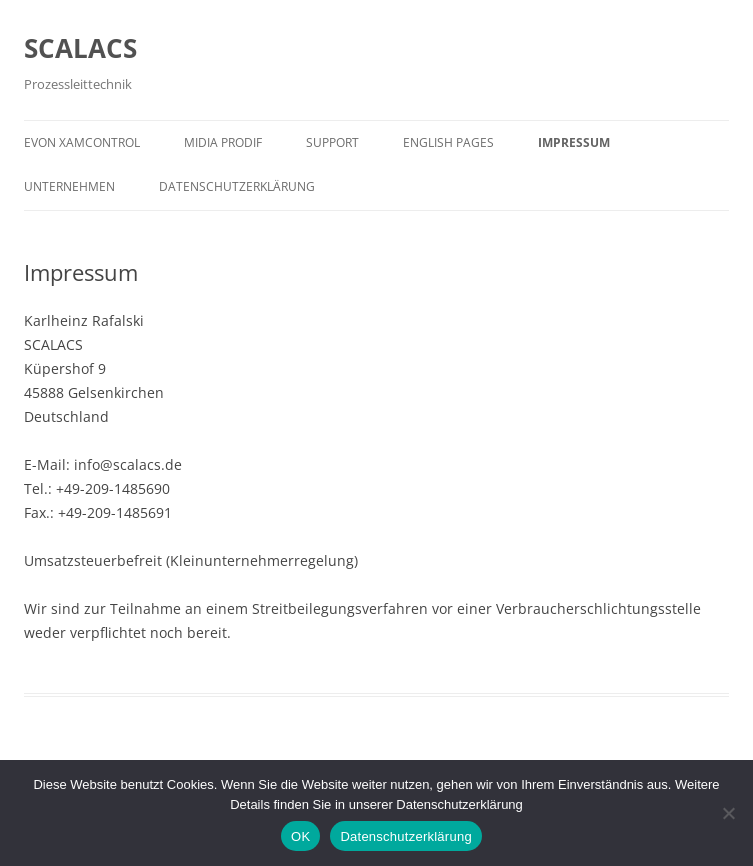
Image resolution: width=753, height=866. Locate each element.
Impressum (574, 142)
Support (332, 142)
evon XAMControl (82, 142)
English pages (448, 142)
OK (300, 836)
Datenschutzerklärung (237, 186)
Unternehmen (69, 186)
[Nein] (728, 813)
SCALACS (80, 48)
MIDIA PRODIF (223, 142)
